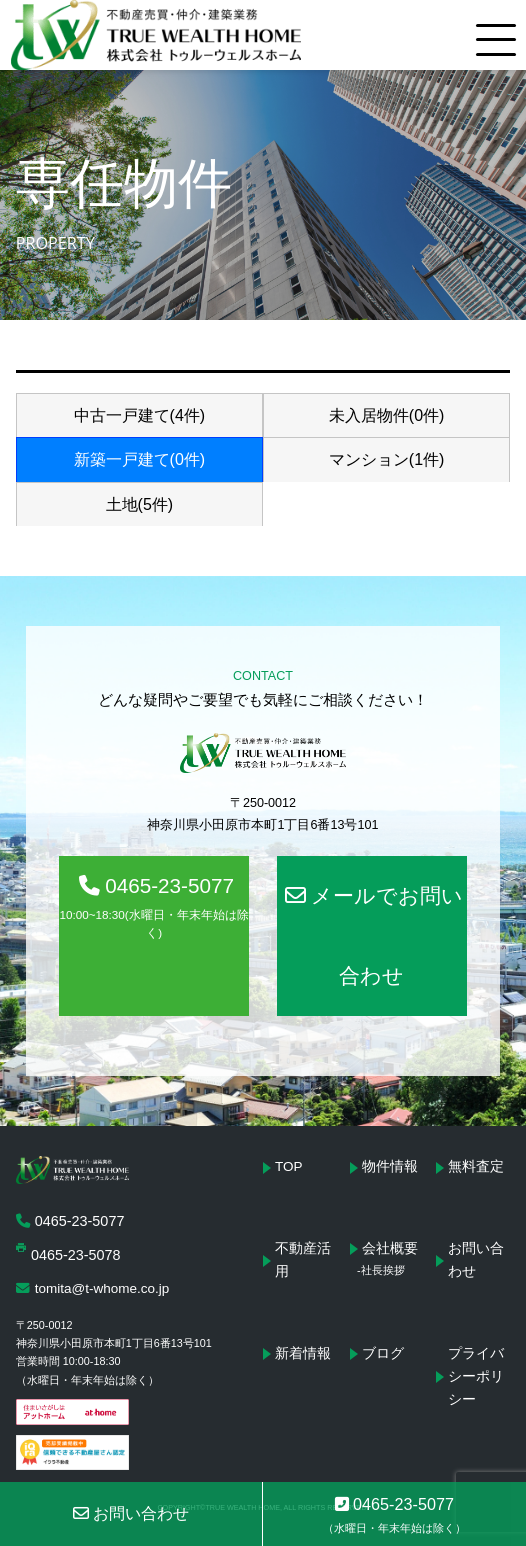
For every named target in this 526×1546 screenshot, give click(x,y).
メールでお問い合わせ (374, 935)
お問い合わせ (476, 1260)
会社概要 (390, 1248)
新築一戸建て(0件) (140, 459)
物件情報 (390, 1166)
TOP (289, 1166)
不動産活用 (303, 1260)
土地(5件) (140, 504)
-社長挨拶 (381, 1270)
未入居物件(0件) (387, 415)
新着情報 (303, 1353)
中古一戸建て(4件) (140, 415)
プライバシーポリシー (476, 1376)
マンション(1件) (387, 459)
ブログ (383, 1353)
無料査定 (476, 1166)
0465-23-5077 (153, 908)
